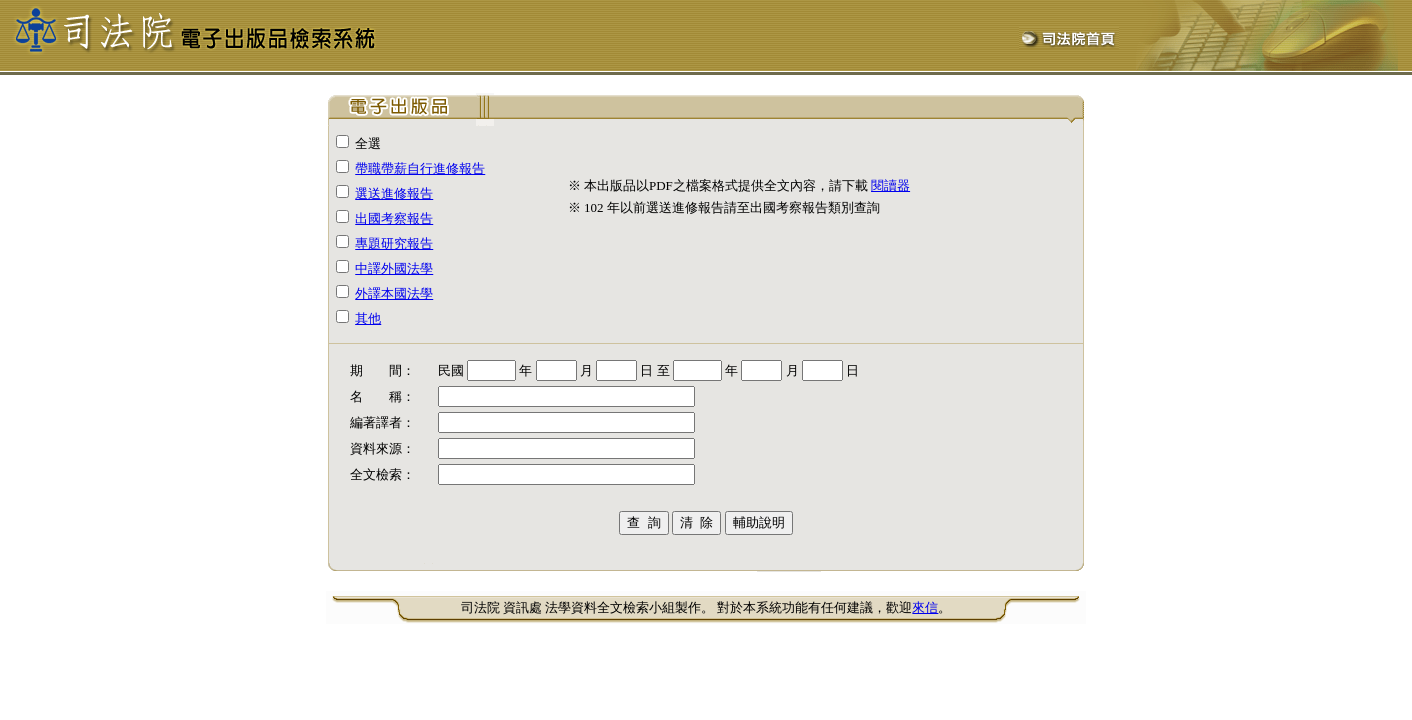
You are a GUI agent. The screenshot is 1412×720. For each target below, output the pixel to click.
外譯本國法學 (394, 293)
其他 (368, 318)
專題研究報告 (394, 243)
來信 (925, 607)
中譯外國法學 (394, 268)
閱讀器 (890, 185)
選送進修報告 (394, 193)
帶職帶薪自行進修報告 (420, 168)
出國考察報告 (394, 218)
